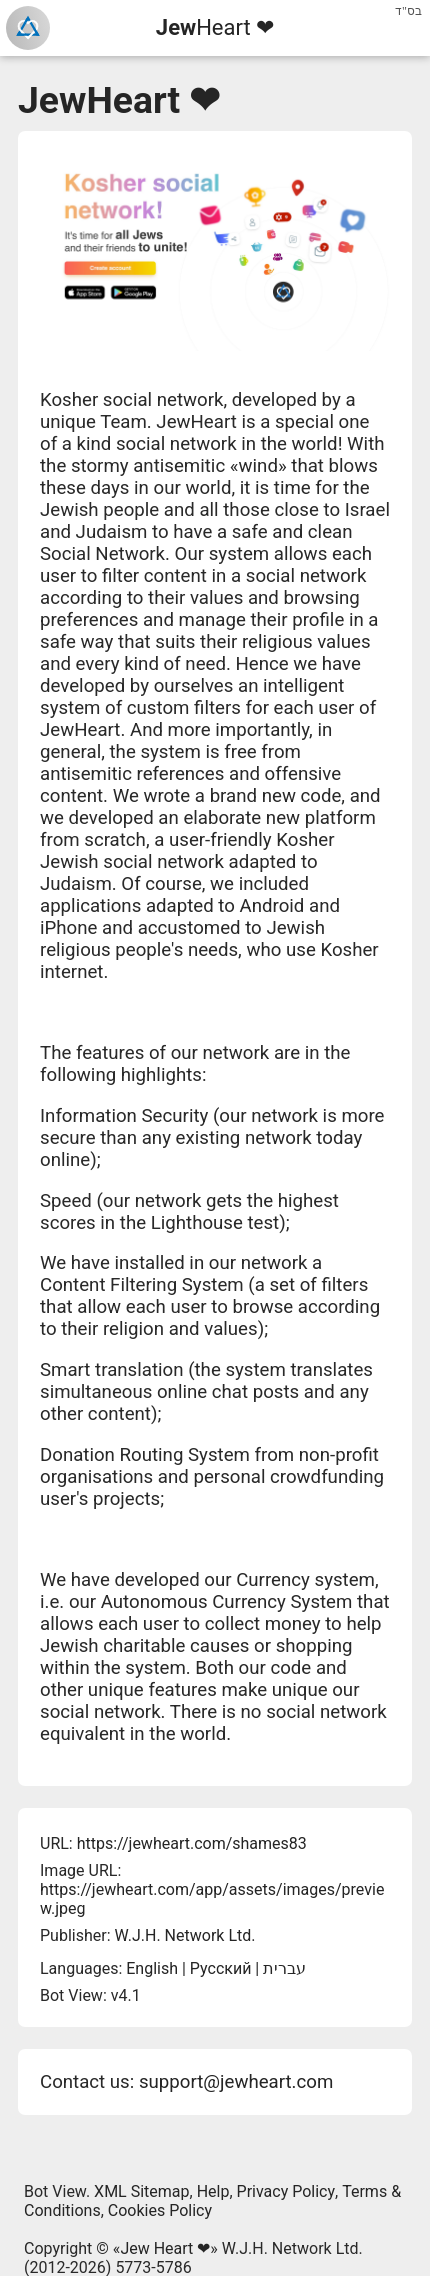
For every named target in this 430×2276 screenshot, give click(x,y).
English (152, 1968)
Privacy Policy (286, 2191)
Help (213, 2191)
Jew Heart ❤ (165, 2248)
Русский (221, 1968)
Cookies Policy (160, 2210)
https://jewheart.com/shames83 (192, 1843)
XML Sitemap (141, 2191)
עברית (284, 1968)
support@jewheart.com (236, 2082)
